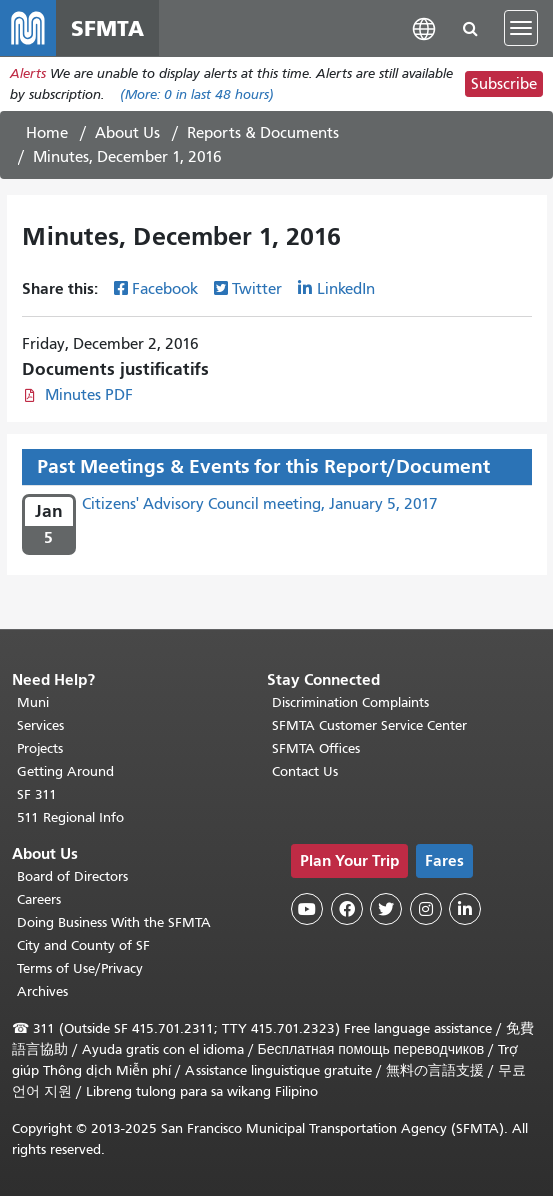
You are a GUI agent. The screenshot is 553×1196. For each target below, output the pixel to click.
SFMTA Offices (316, 748)
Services (40, 725)
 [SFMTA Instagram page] (426, 909)
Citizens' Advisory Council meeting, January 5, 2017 (260, 504)
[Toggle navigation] (521, 28)
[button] (424, 27)
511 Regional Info (70, 817)
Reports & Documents (263, 133)
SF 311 (37, 794)
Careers (39, 899)
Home (47, 133)
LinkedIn (346, 289)
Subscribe (504, 84)
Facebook (165, 289)
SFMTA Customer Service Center (369, 725)
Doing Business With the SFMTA (114, 922)
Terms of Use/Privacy (80, 968)
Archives (42, 991)
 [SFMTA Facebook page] (347, 909)
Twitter (257, 289)
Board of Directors (72, 876)
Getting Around (65, 771)
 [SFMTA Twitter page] (386, 909)
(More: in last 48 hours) (197, 94)
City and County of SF (83, 945)
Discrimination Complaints (350, 702)
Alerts (28, 73)
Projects (40, 748)
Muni (33, 702)
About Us (127, 133)
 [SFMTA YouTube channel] (307, 909)
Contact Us (305, 771)
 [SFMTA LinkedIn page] (465, 909)
